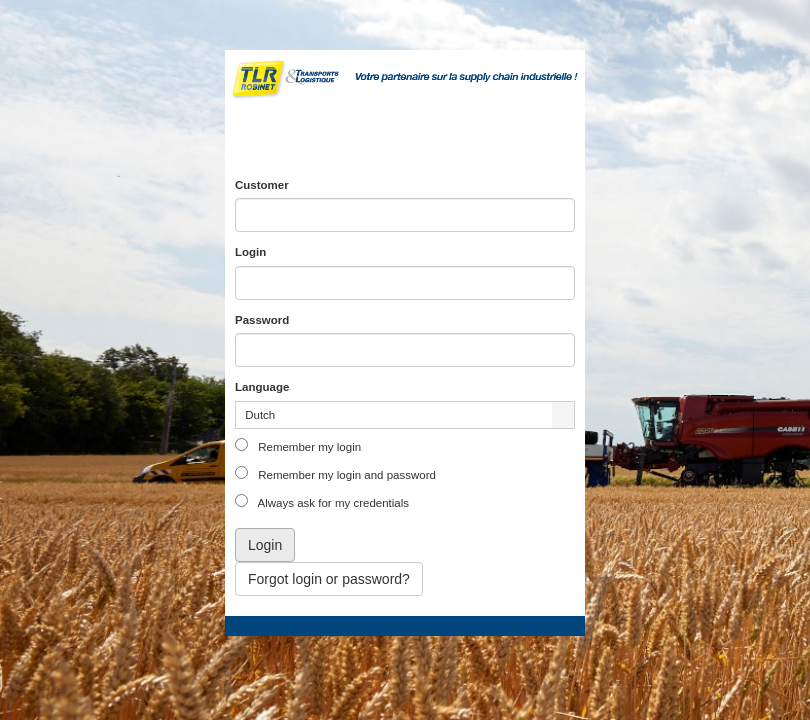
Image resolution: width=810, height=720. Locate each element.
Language (262, 387)
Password (262, 320)
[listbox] (405, 415)
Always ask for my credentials (332, 503)
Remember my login (308, 447)
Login (250, 252)
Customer (262, 185)
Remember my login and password (345, 475)
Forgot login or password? (329, 579)
